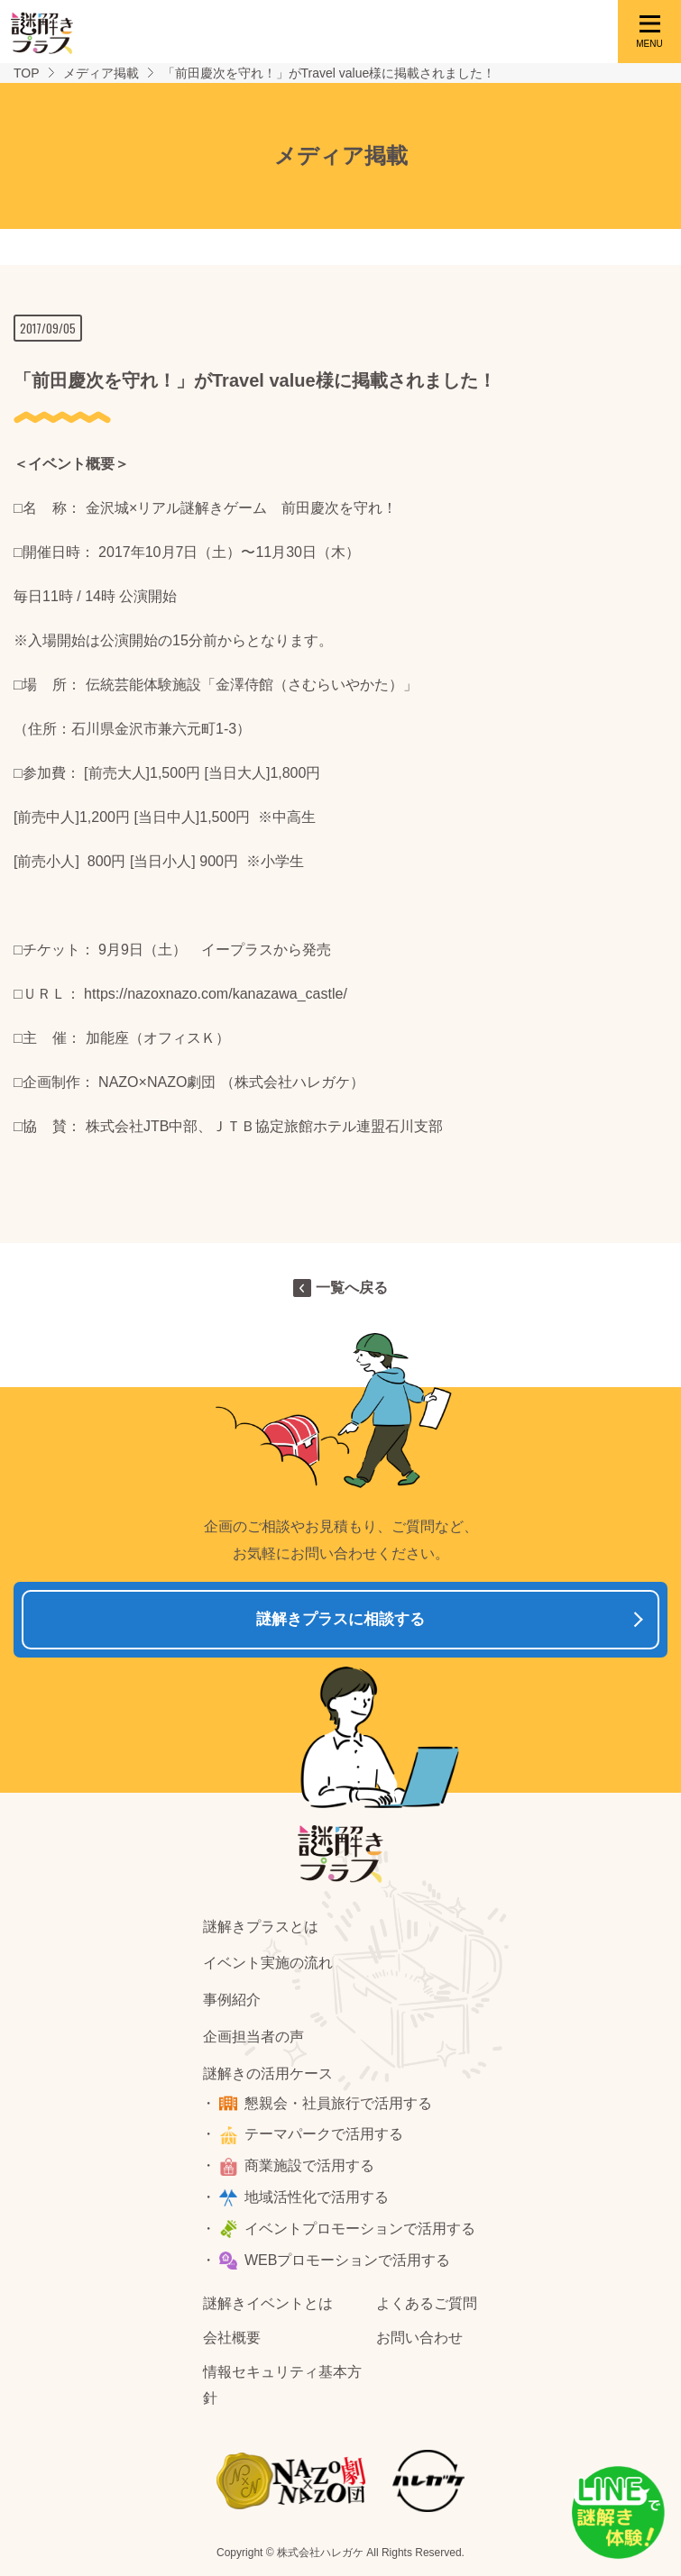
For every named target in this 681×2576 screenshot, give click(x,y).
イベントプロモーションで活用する (359, 2228)
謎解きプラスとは (260, 1926)
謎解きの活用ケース (268, 2073)
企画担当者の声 (253, 2036)
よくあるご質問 (426, 2303)
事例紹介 (232, 1999)
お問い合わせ (419, 2337)
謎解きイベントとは (268, 2303)
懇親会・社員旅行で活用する (338, 2103)
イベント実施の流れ (268, 1962)
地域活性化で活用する (316, 2197)
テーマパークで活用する (323, 2134)
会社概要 (232, 2337)
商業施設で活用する (309, 2165)
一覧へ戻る (352, 1287)
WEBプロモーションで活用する (347, 2260)
